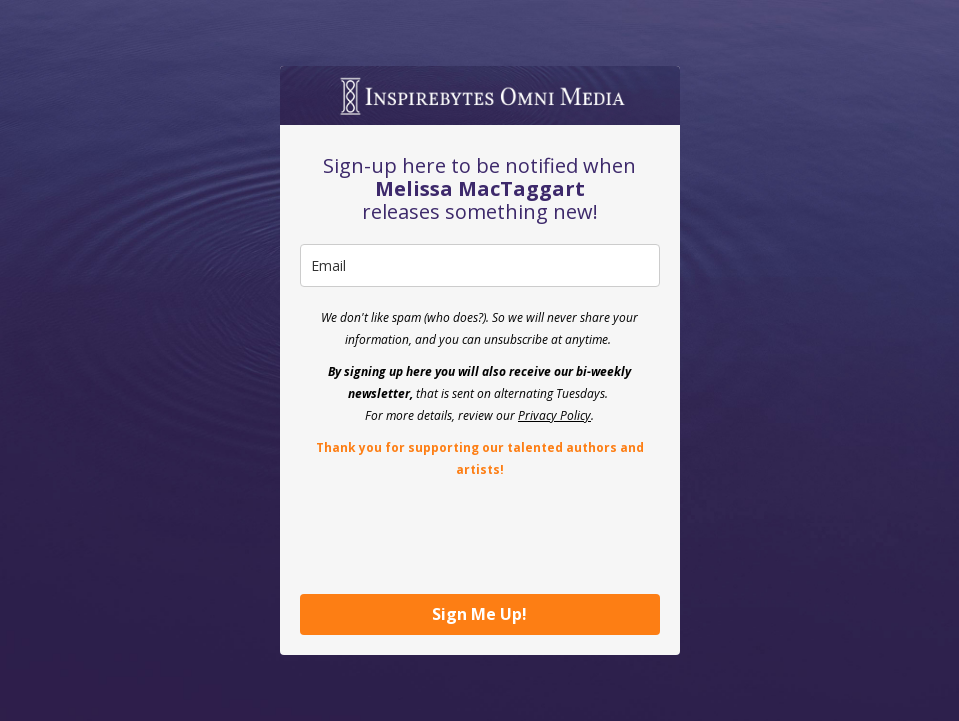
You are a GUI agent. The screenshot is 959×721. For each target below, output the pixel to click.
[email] (480, 265)
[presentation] (452, 535)
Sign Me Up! (479, 614)
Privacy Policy (554, 415)
